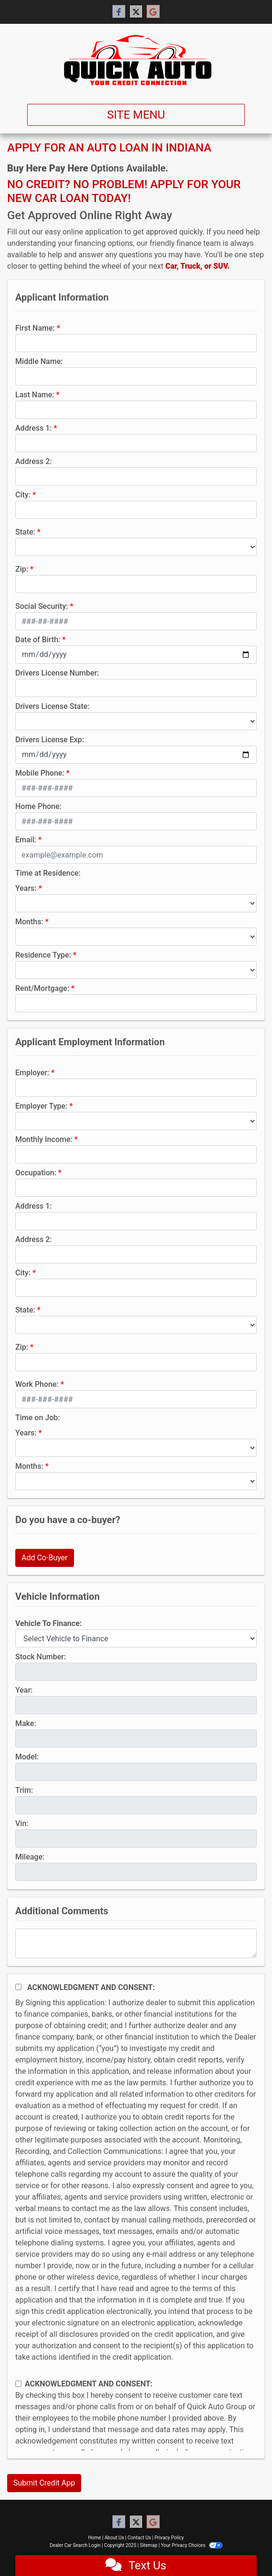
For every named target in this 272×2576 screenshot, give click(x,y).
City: (23, 494)
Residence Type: (43, 955)
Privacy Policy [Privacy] (169, 2537)
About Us (114, 2537)
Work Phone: (37, 1384)
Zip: (21, 569)
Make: (25, 1723)
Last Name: (34, 394)
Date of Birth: (37, 639)
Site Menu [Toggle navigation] (136, 114)
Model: (27, 1756)
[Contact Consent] (18, 2384)
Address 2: (33, 461)
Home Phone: (38, 806)
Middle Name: (39, 361)
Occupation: (35, 1172)
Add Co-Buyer (44, 1557)
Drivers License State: (52, 706)
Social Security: (41, 606)
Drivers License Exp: (49, 739)
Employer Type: (41, 1106)
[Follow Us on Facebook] (119, 12)
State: (25, 531)
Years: (26, 888)
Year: (23, 1690)
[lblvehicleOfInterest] (136, 1638)
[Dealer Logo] (135, 60)
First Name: (35, 328)
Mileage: (29, 1856)
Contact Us (139, 2537)
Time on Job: (37, 1417)
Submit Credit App (44, 2482)
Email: (25, 839)
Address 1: (33, 428)
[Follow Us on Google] (153, 12)
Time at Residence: (48, 873)
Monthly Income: (44, 1139)
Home (94, 2537)
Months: (29, 921)
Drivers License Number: (57, 672)
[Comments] (136, 1943)
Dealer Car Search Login (75, 2545)
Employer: (32, 1072)
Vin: (22, 1823)
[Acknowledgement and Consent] (18, 1987)
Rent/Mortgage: (42, 988)
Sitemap (148, 2545)
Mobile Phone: (39, 773)
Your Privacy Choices (191, 2545)
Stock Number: (40, 1656)
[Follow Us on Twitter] (136, 12)
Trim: (24, 1790)
